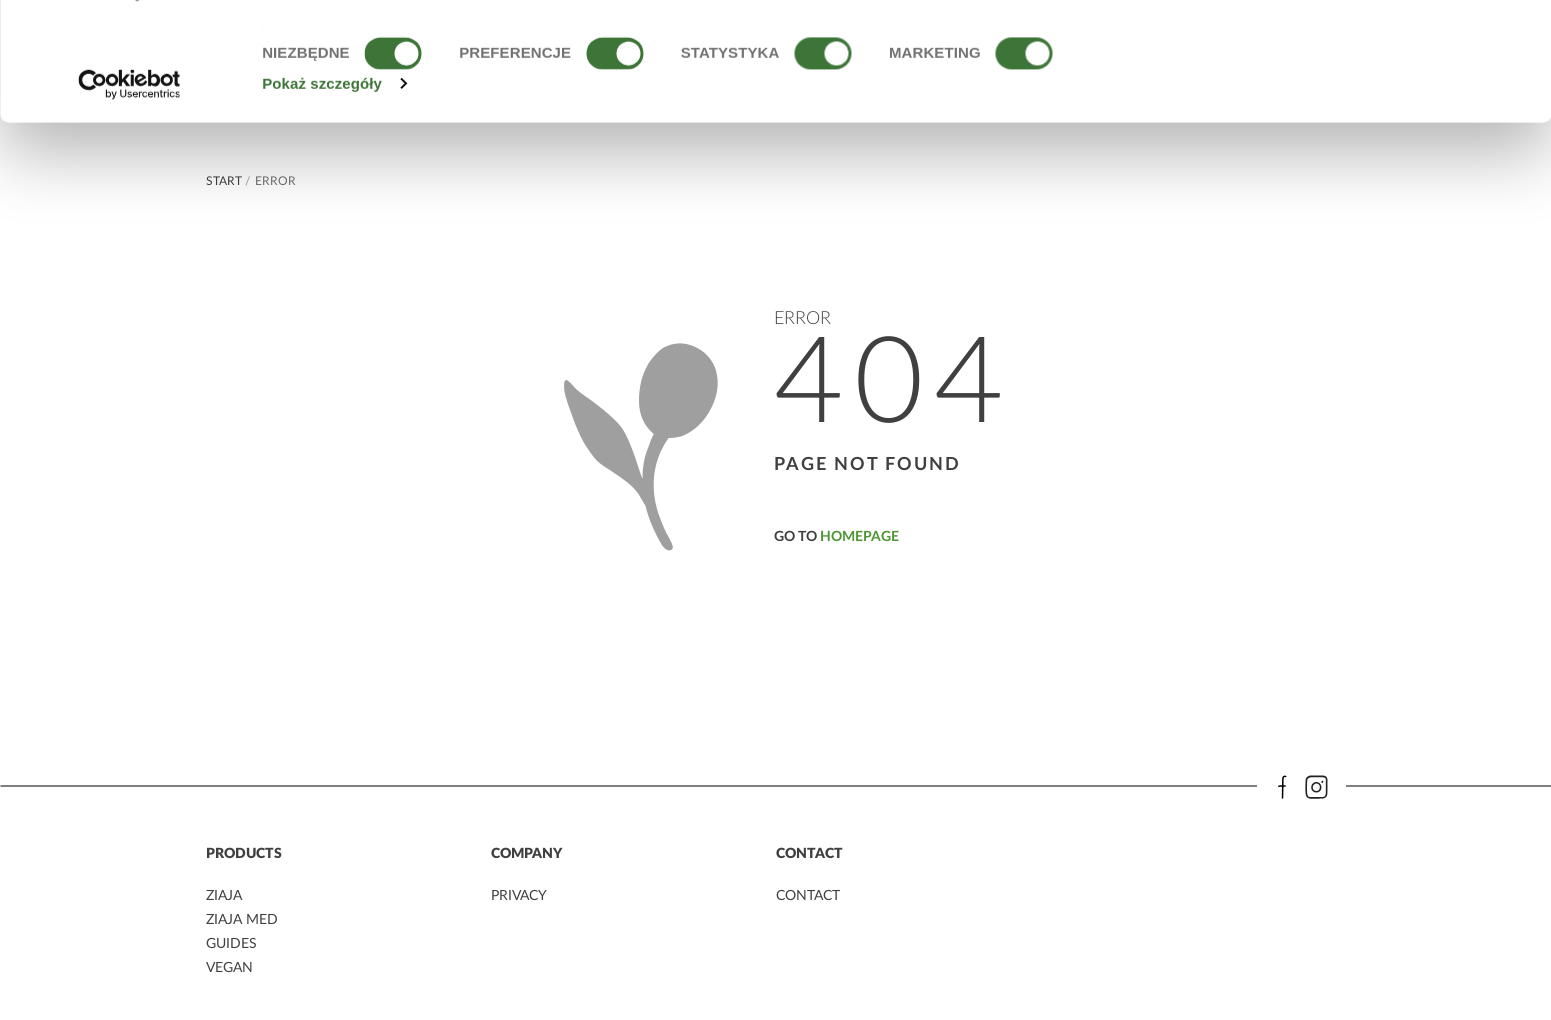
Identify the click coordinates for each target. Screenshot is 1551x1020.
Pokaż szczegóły (322, 191)
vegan (229, 966)
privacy (519, 896)
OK (1384, 52)
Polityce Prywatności (642, 96)
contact (808, 896)
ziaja (224, 896)
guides (231, 943)
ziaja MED (242, 920)
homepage (859, 537)
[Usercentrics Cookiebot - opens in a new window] (129, 192)
